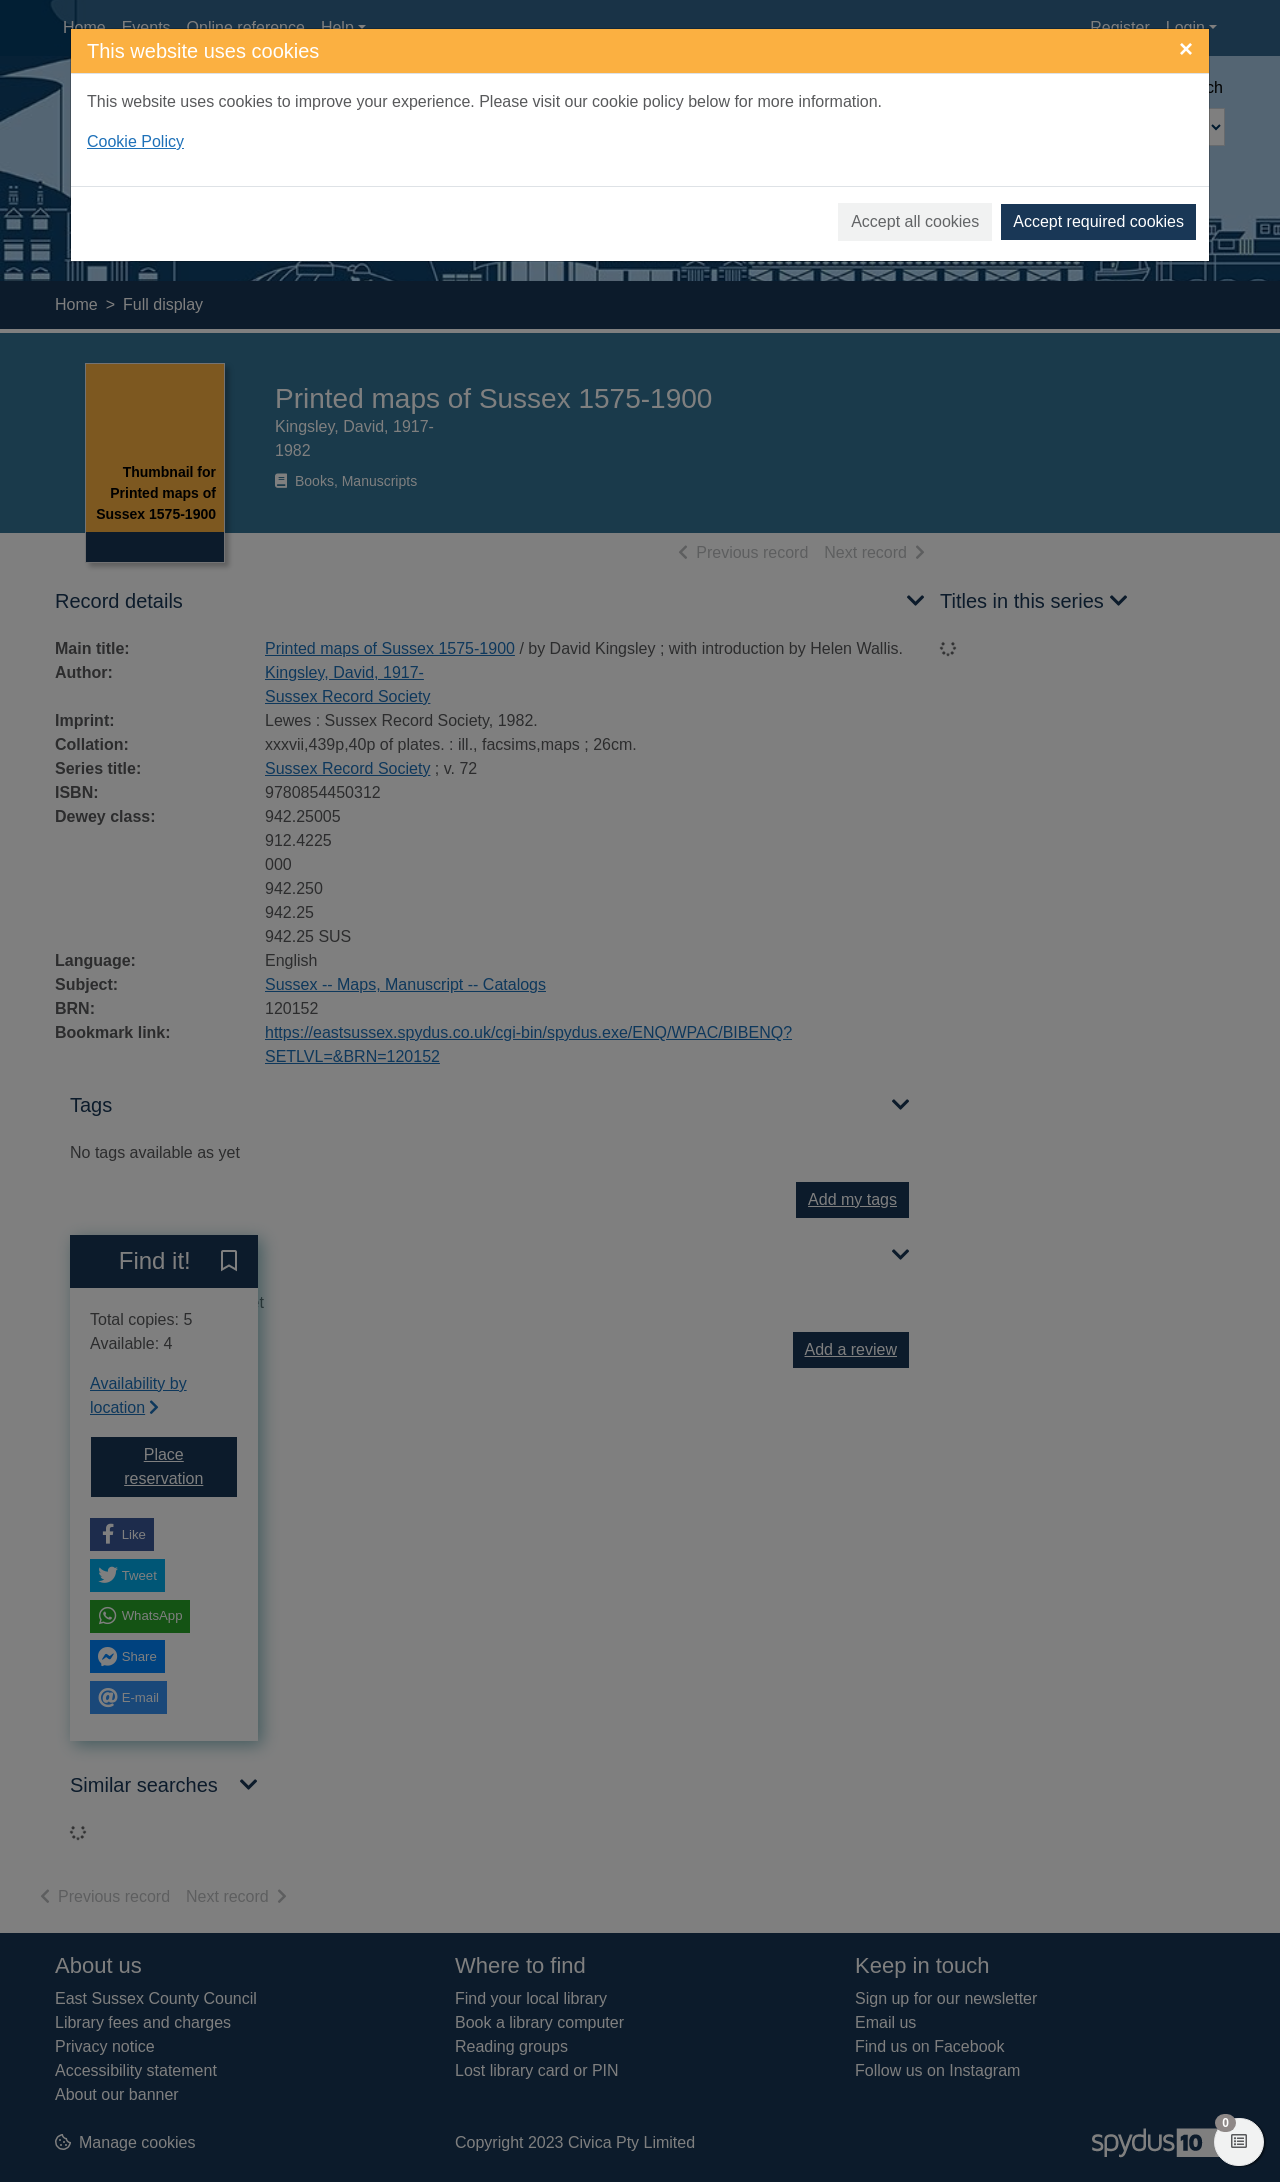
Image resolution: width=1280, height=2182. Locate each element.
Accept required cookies (1098, 221)
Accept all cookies (915, 221)
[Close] (1186, 49)
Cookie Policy (135, 141)
